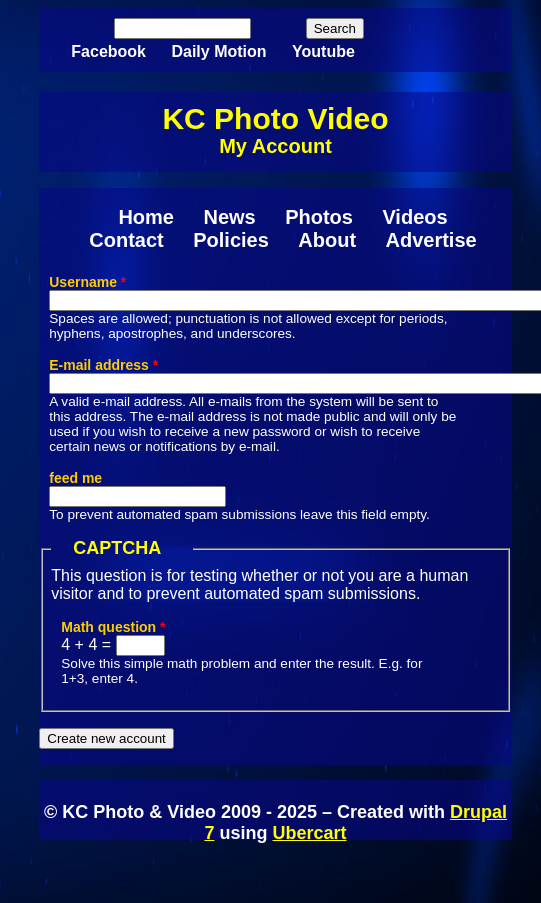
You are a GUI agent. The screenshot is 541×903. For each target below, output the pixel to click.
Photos (319, 217)
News (229, 217)
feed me (75, 478)
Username (87, 282)
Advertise (431, 240)
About (327, 240)
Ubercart (309, 833)
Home (146, 217)
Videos (414, 217)
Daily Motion (218, 51)
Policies (231, 240)
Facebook (108, 51)
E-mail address (103, 365)
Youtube (323, 51)
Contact (126, 240)
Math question (113, 627)
